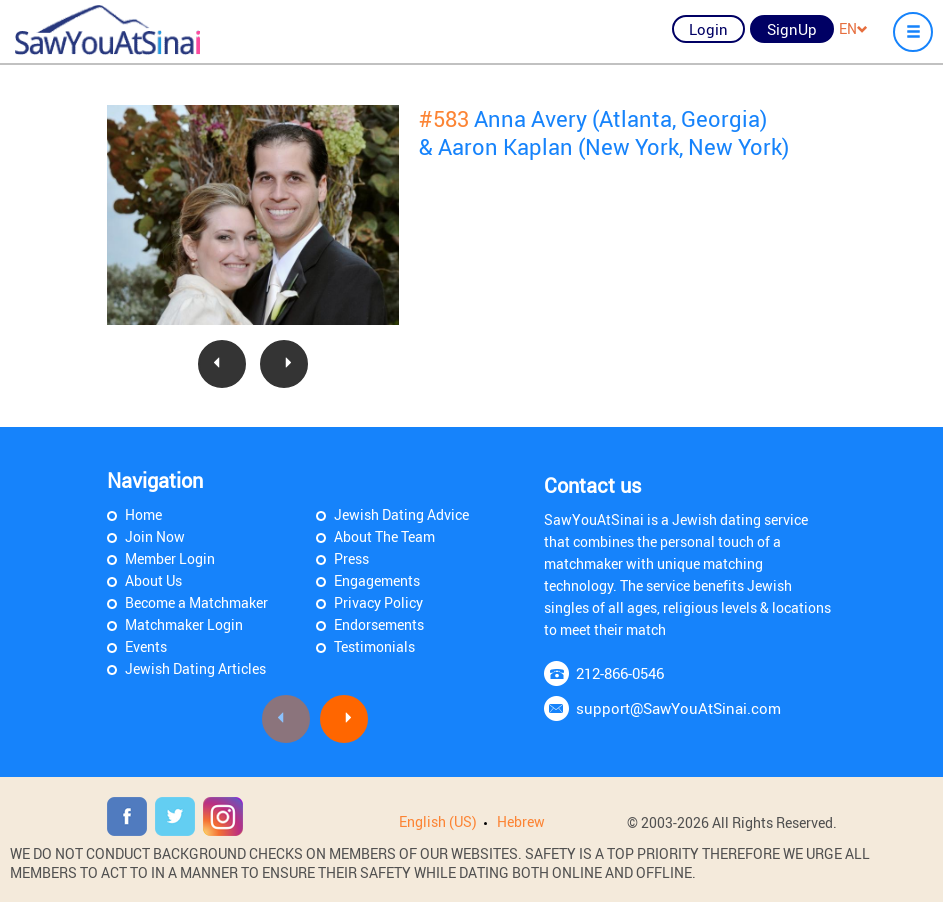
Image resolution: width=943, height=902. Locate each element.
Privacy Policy (378, 602)
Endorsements (379, 624)
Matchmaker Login (184, 624)
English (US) (438, 821)
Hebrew (521, 821)
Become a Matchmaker (196, 602)
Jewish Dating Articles (195, 668)
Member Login (170, 558)
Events (146, 646)
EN (853, 28)
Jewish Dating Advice (401, 514)
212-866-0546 (620, 673)
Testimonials (374, 646)
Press (351, 558)
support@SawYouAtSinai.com (678, 708)
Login (708, 29)
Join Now (155, 536)
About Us (153, 580)
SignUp (792, 29)
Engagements (377, 580)
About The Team (384, 536)
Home (143, 514)
